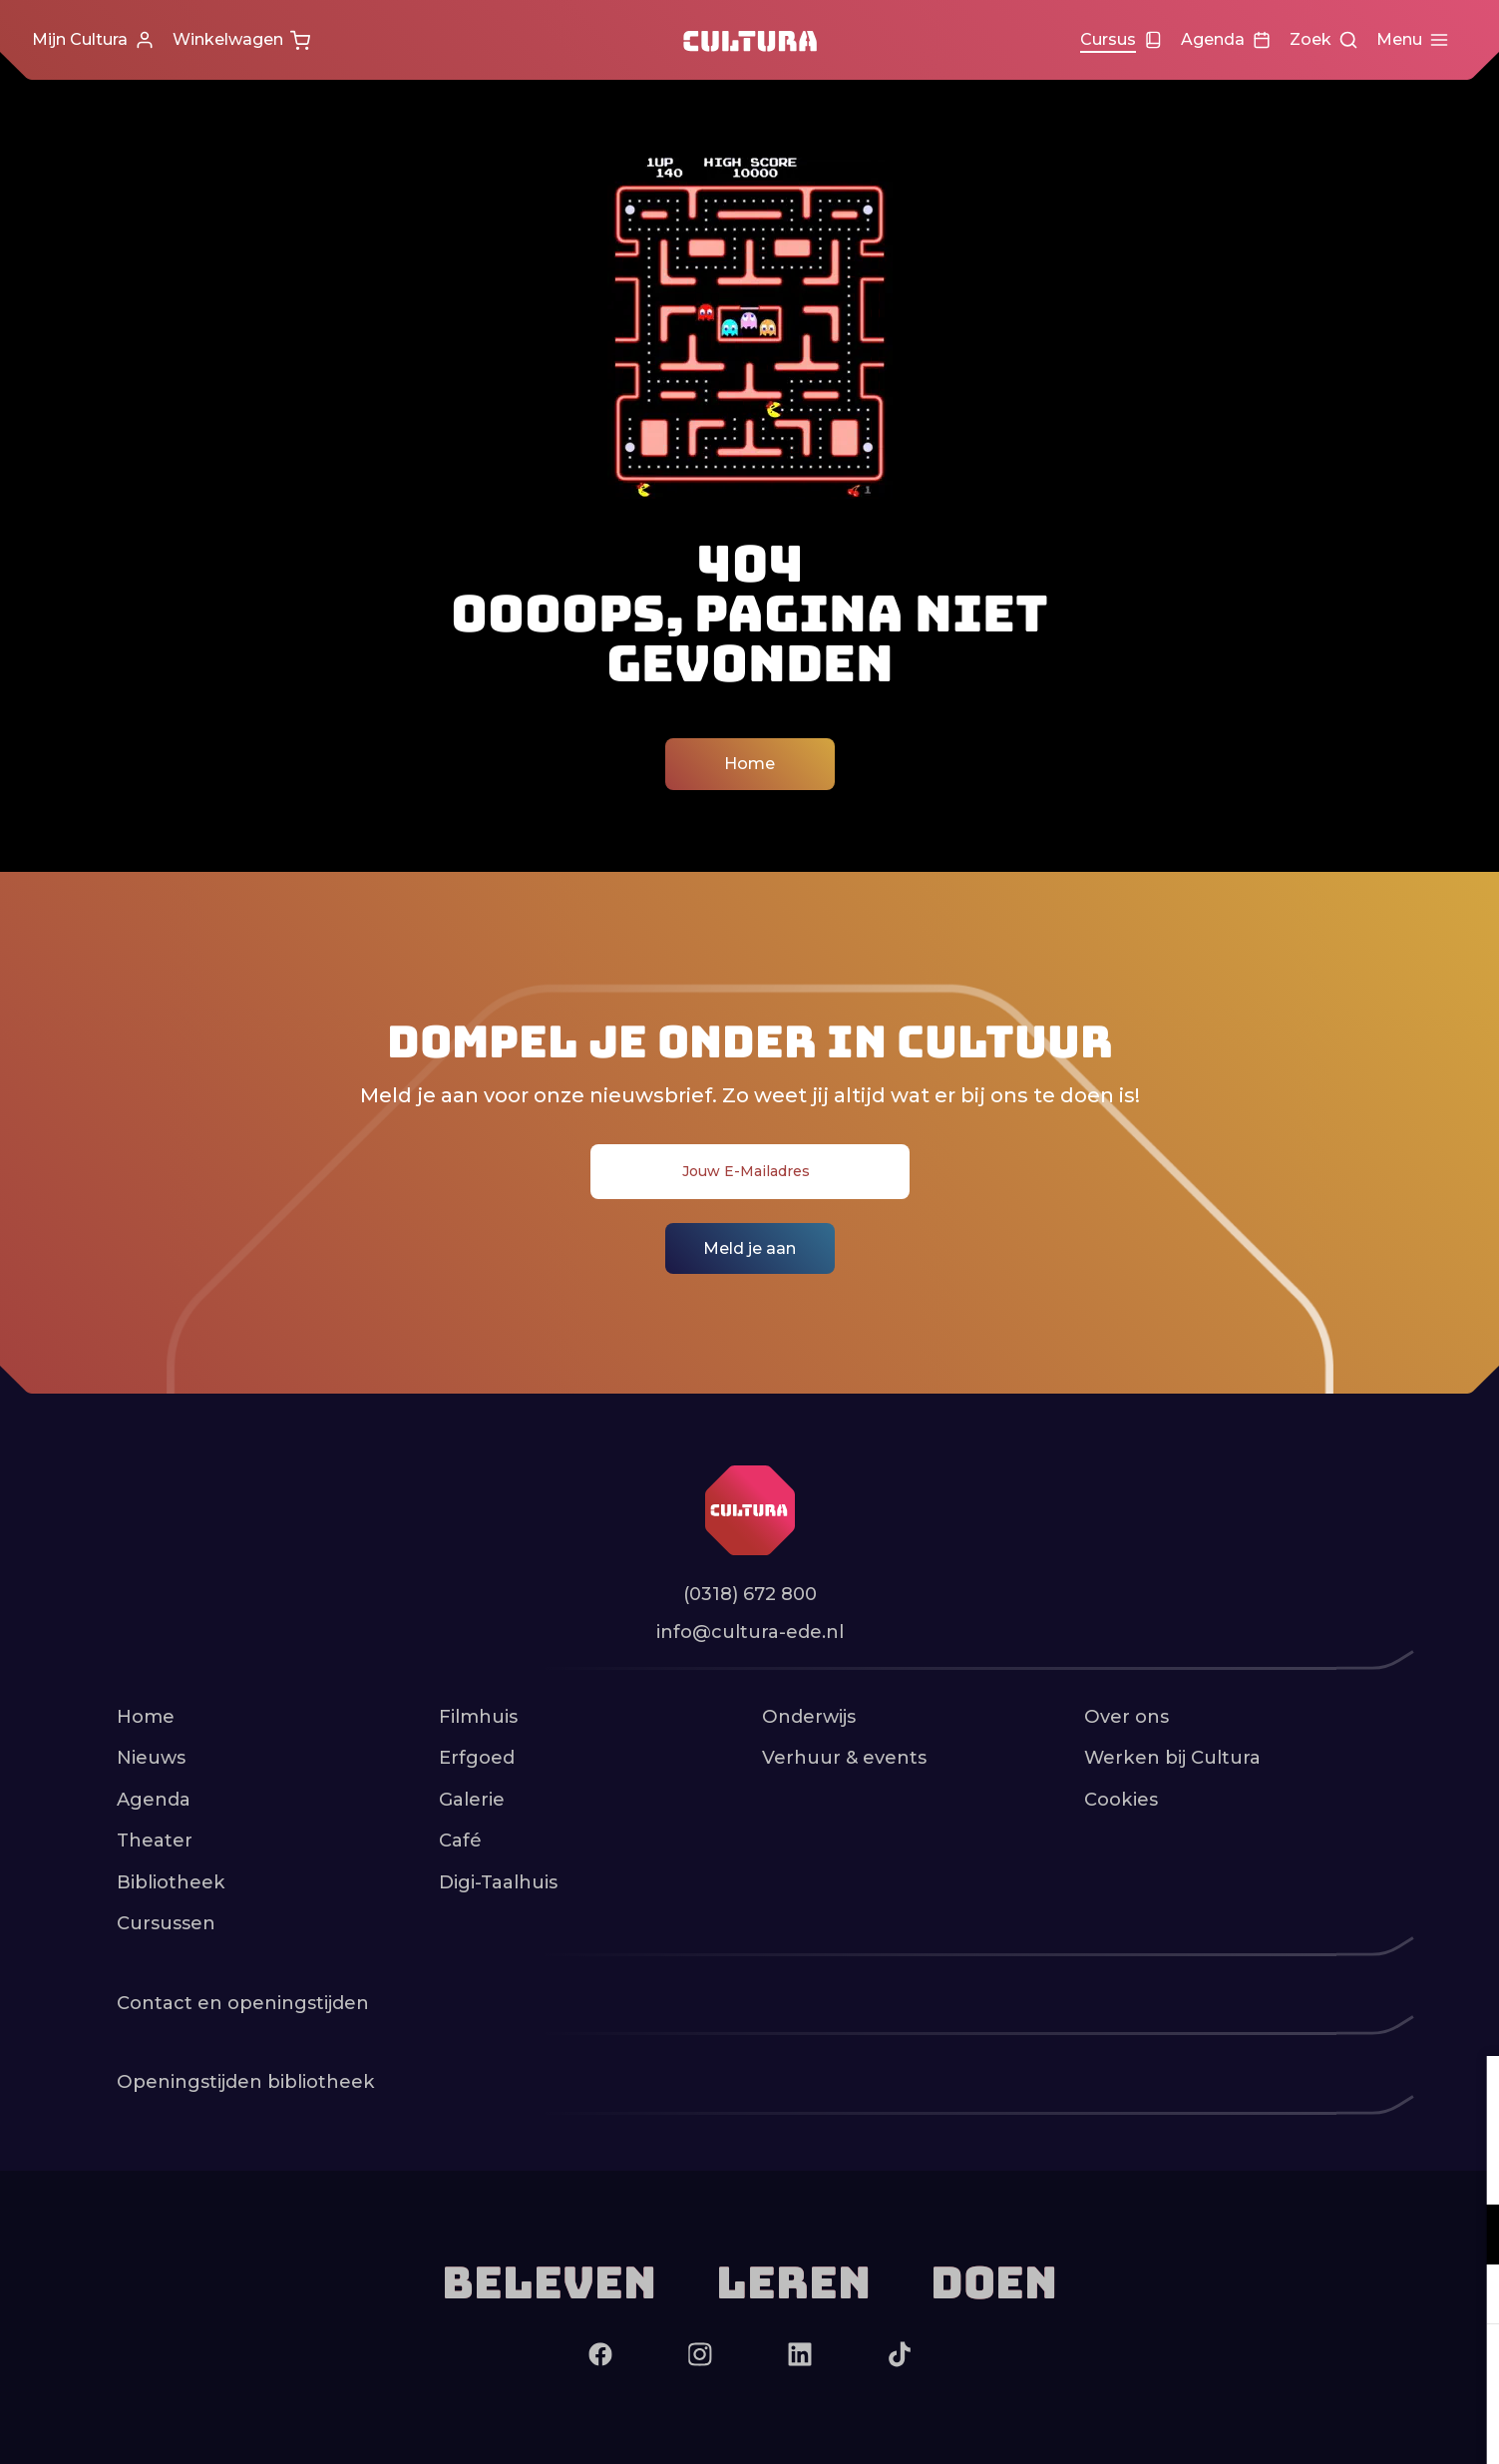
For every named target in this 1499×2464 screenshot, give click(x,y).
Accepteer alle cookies (1330, 2368)
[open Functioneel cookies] (1467, 2236)
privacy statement (1250, 2169)
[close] (1468, 2092)
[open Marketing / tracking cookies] (1467, 2296)
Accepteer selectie (1329, 2426)
